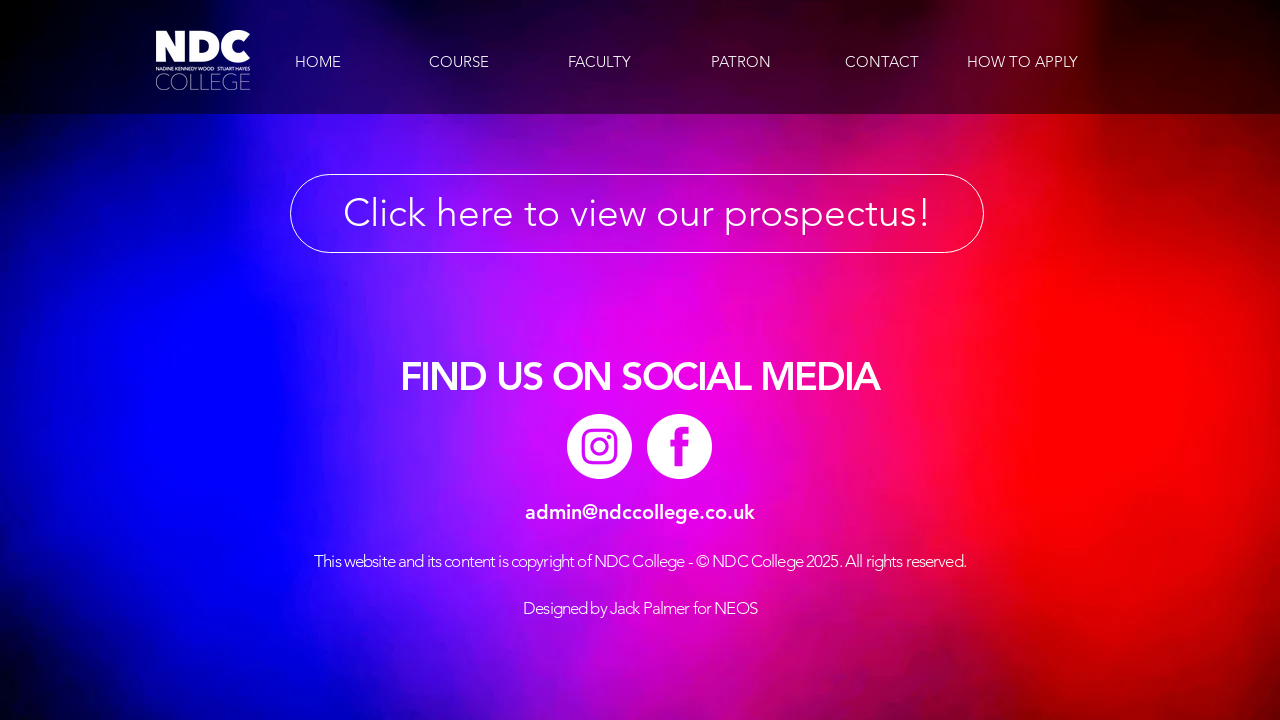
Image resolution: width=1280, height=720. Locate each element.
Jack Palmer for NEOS (683, 608)
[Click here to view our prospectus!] (637, 213)
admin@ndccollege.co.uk (640, 512)
